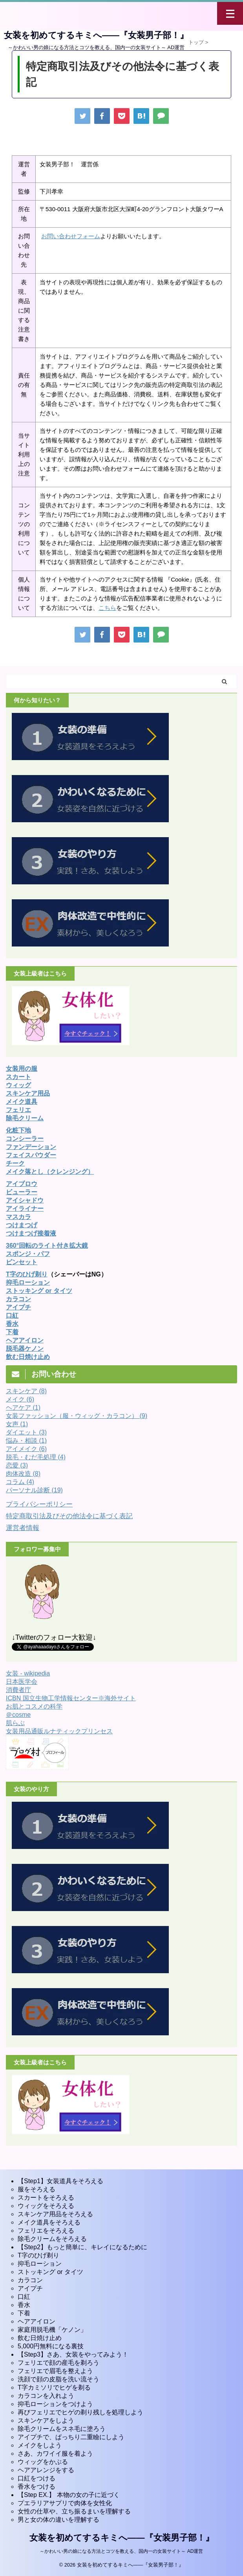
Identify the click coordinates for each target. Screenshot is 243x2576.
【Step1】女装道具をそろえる (60, 2181)
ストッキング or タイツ (39, 1290)
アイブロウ (21, 1183)
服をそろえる (36, 2189)
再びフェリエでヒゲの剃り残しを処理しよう (80, 2412)
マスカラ (18, 1216)
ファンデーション (31, 1146)
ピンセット (21, 1262)
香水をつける (36, 2486)
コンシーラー (25, 1138)
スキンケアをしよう (46, 2420)
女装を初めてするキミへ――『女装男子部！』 (96, 35)
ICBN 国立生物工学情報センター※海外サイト (71, 1698)
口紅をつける (36, 2478)
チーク (15, 1163)
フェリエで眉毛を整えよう (55, 2371)
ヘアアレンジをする (46, 2470)
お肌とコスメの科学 (34, 1706)
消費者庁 (18, 1690)
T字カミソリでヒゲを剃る (54, 2387)
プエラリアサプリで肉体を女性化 (65, 2503)
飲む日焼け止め (28, 1356)
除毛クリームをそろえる (52, 2238)
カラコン (18, 1299)
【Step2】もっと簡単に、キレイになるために (82, 2247)
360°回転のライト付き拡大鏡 (47, 1245)
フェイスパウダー (31, 1155)
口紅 (12, 1315)
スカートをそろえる (46, 2197)
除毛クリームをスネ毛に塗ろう (62, 2428)
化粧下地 (18, 1130)
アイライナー (25, 1208)
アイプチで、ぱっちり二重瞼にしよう (71, 2437)
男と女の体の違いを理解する (58, 2519)
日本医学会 (21, 1681)
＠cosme (18, 1714)
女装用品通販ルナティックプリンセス (59, 1731)
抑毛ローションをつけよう (55, 2404)
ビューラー (21, 1192)
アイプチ (18, 1307)
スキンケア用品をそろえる (55, 2214)
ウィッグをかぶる (43, 2461)
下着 (12, 1332)
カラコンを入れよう (46, 2395)
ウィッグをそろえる (46, 2205)
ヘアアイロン (36, 2321)
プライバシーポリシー (39, 1504)
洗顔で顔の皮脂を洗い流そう (58, 2379)
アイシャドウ (25, 1200)
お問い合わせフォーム (70, 236)
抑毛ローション (28, 1282)
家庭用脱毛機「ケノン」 (52, 2329)
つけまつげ (21, 1225)
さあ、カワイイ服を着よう (55, 2453)
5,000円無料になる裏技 (51, 2346)
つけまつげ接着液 (31, 1233)
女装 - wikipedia (28, 1673)
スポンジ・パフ (28, 1253)
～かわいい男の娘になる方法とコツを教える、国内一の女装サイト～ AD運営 (121, 2551)
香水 (24, 2305)
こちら (107, 607)
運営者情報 (22, 1528)
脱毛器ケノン (25, 1348)
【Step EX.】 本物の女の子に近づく (69, 2494)
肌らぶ (15, 1723)
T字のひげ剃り (27, 1274)
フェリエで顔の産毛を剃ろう (58, 2362)
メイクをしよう (40, 2445)
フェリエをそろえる (46, 2230)
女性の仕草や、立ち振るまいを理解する (74, 2511)
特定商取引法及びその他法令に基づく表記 (69, 1516)
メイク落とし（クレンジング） (50, 1171)
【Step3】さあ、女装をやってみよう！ (73, 2354)
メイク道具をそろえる (49, 2222)
